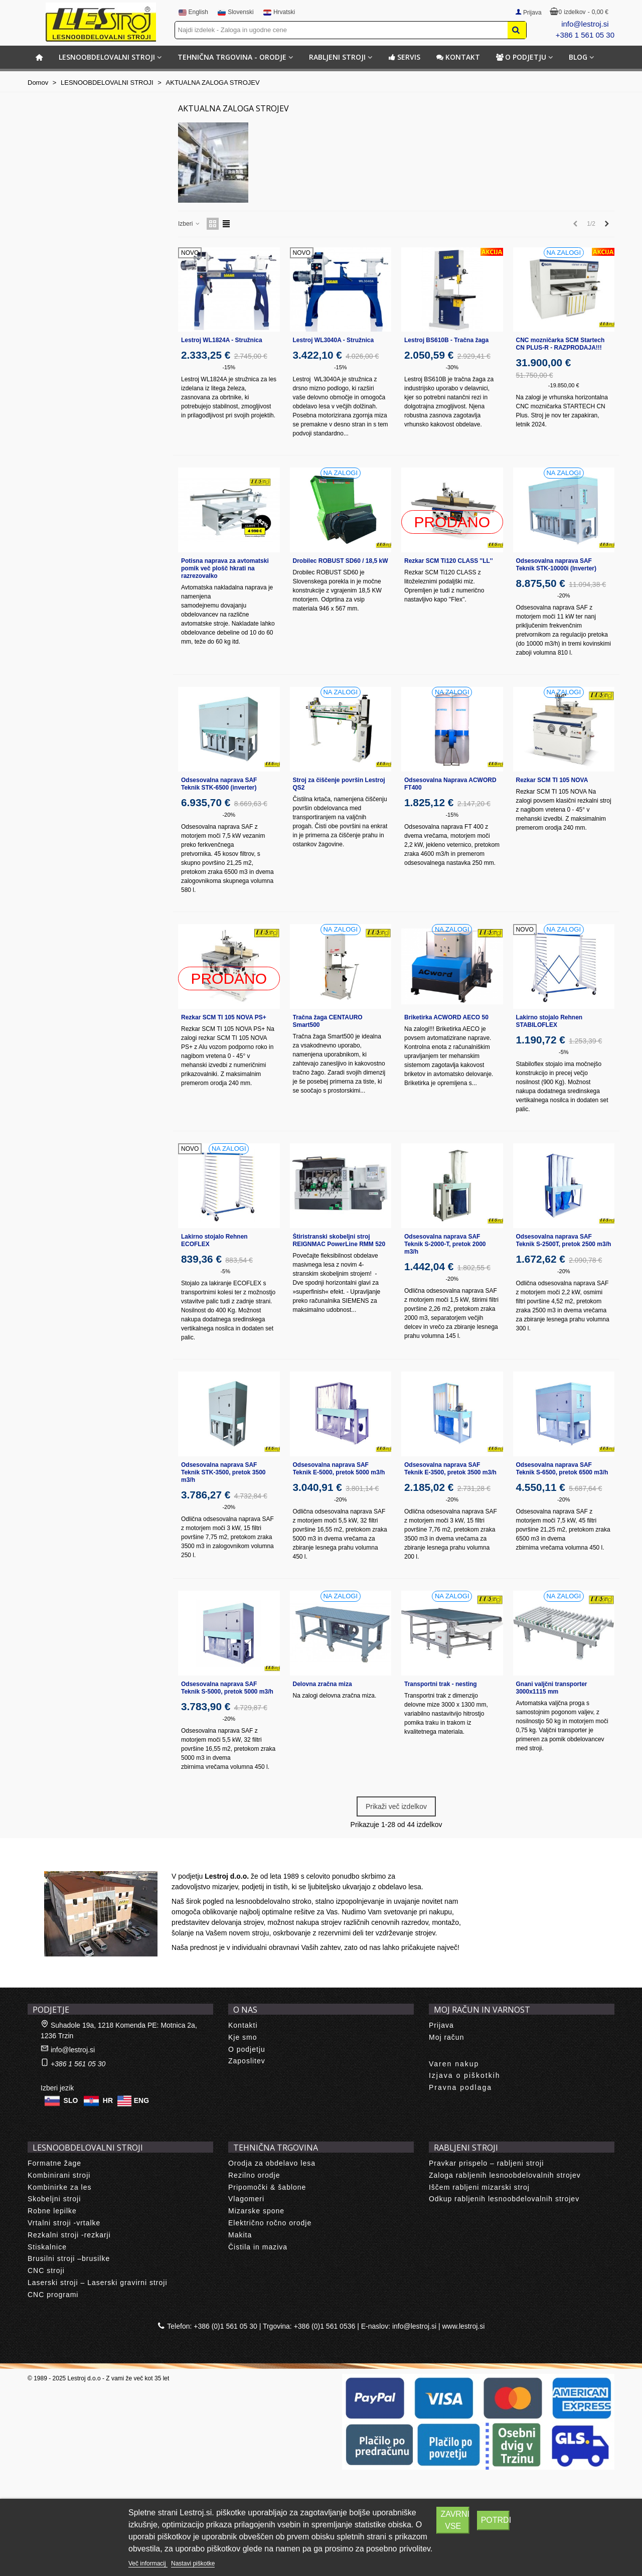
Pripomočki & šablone (267, 2187)
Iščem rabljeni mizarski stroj (479, 2187)
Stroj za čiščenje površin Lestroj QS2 (339, 784)
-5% (564, 1052)
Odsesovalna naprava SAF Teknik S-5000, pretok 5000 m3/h (227, 1688)
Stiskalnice (47, 2247)
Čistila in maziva (257, 2247)
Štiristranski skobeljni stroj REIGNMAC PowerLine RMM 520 (339, 1240)
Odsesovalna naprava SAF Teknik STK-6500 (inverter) (219, 784)
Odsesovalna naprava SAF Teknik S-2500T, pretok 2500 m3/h (563, 1240)
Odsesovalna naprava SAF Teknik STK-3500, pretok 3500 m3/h (223, 1472)
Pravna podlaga (460, 2087)
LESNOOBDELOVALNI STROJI (107, 57)
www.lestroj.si (463, 2326)
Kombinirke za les (60, 2187)
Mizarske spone (256, 2211)
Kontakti (243, 2025)
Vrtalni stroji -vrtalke (64, 2223)
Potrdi (495, 2520)
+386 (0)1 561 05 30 (225, 2326)
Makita (240, 2235)
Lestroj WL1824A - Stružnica (221, 340)
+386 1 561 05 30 (585, 35)
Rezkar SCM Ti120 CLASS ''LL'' (448, 560)
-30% (451, 367)
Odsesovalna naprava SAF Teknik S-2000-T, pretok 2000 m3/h (445, 1244)
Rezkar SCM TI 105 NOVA (552, 780)
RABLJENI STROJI (337, 57)
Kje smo (242, 2037)
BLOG (578, 57)
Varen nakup (454, 2064)
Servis (404, 57)
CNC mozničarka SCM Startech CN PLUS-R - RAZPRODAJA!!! (560, 344)
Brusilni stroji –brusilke (69, 2258)
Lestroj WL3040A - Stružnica (333, 340)
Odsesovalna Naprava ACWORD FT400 (450, 784)
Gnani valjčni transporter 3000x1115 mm (551, 1688)
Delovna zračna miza (322, 1684)
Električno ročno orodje (269, 2223)
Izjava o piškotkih (465, 2075)
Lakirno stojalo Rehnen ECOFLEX (214, 1240)
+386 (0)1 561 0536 (325, 2326)
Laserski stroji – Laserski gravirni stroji (98, 2283)
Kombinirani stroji (59, 2175)
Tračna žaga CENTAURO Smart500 (328, 1021)
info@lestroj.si (584, 24)
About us (53, 1860)
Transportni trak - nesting (440, 1684)
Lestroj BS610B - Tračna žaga (446, 340)
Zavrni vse (454, 2520)
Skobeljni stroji (54, 2199)
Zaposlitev (246, 2061)
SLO (71, 2100)
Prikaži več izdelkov (396, 1806)
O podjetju (521, 57)
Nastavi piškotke (193, 2563)
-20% (563, 595)
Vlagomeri (246, 2199)
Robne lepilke (52, 2211)
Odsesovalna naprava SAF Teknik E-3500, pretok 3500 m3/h (450, 1468)
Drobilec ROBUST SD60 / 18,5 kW (340, 560)
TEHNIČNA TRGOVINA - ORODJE (232, 57)
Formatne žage (54, 2163)
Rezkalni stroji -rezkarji (69, 2235)
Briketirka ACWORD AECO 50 (446, 1017)
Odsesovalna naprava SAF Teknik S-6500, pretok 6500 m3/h (562, 1468)
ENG (141, 2100)
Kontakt (458, 57)
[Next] (606, 224)
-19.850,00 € (563, 385)
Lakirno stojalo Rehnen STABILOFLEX (549, 1021)
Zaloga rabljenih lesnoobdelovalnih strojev (505, 2175)
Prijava (441, 2025)
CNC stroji (46, 2270)
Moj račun (446, 2037)
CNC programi (53, 2295)
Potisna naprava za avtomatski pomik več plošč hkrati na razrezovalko (225, 568)
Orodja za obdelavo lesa (271, 2163)
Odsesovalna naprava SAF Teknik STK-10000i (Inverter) (556, 564)
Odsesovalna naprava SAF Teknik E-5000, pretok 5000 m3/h (339, 1468)
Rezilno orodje (254, 2175)
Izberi (189, 223)
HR (108, 2100)
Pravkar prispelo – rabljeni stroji (486, 2163)
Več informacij (148, 2563)
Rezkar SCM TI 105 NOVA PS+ (223, 1017)
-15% (228, 367)
